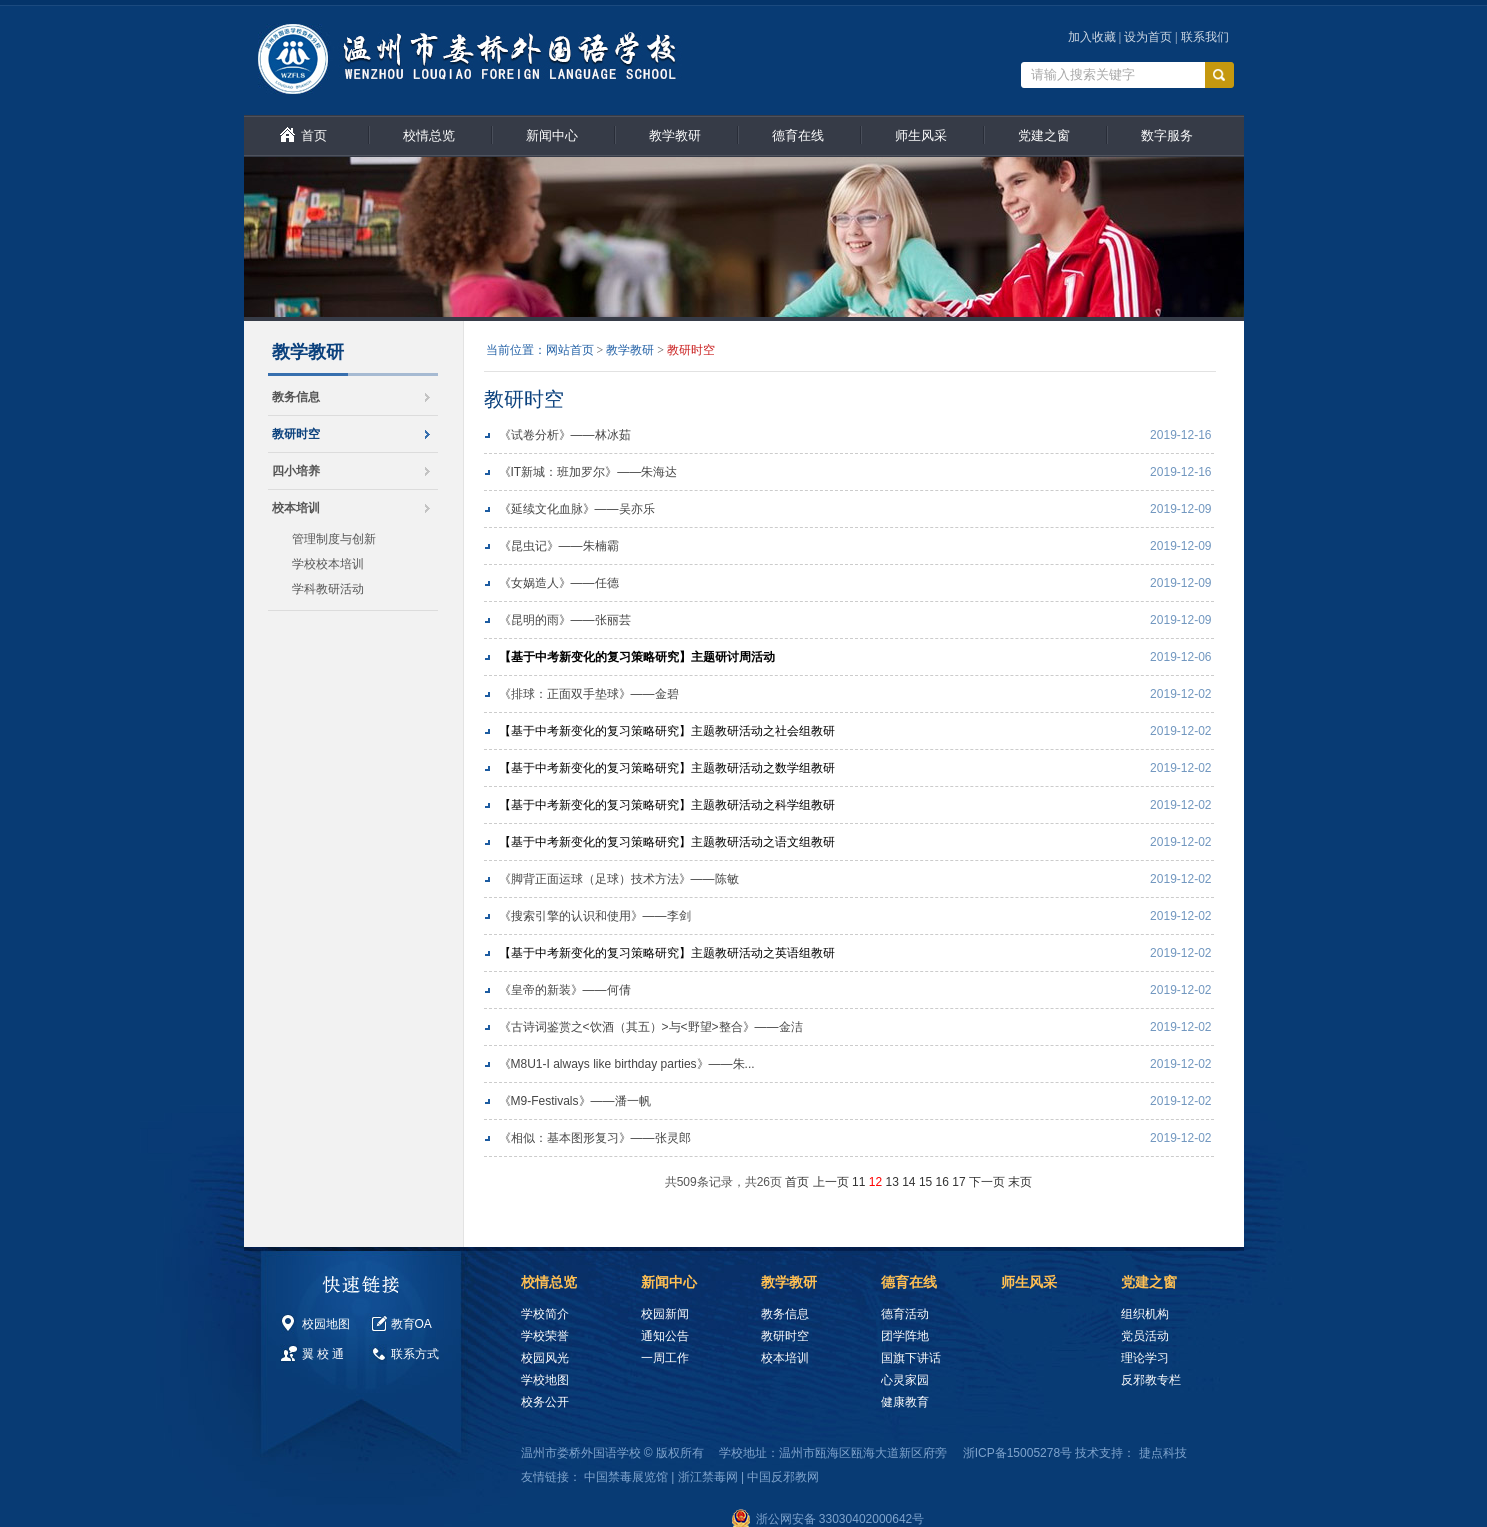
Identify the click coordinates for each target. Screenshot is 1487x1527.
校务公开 (545, 1402)
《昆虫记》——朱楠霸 (559, 546)
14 (908, 1182)
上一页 (831, 1182)
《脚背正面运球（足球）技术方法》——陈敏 (619, 879)
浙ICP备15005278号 (1017, 1453)
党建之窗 (1044, 135)
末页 (1020, 1182)
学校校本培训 (328, 564)
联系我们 (1205, 37)
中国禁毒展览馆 (626, 1477)
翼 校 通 (323, 1354)
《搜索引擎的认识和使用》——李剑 (595, 916)
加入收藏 (1092, 37)
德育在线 (798, 135)
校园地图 (326, 1324)
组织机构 (1145, 1314)
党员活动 (1145, 1336)
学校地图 (545, 1380)
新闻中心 (552, 135)
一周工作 (665, 1358)
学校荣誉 (545, 1336)
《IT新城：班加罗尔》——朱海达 (588, 472)
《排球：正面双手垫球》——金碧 (589, 694)
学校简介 (545, 1314)
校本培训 (296, 508)
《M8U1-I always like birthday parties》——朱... (627, 1064)
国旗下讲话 (911, 1358)
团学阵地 (905, 1336)
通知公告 (665, 1336)
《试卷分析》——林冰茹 (565, 435)
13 (891, 1182)
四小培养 (296, 471)
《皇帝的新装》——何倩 (565, 990)
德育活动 (905, 1314)
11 (858, 1182)
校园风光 (545, 1358)
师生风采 (921, 135)
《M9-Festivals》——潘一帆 (575, 1101)
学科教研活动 (328, 589)
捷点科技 (1163, 1453)
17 (958, 1182)
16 (942, 1182)
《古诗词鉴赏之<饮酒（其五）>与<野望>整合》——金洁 (651, 1027)
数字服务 (1167, 135)
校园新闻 (665, 1314)
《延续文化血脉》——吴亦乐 (577, 509)
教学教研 (675, 135)
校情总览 (429, 135)
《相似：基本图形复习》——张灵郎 (595, 1138)
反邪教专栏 (1151, 1380)
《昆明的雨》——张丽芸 (565, 620)
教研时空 (296, 434)
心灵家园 (905, 1380)
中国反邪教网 (783, 1477)
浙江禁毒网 (708, 1477)
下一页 (987, 1182)
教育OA (411, 1324)
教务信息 (296, 397)
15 (925, 1182)
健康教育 (905, 1402)
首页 (314, 135)
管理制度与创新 (334, 539)
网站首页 (570, 350)
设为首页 (1148, 37)
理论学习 (1145, 1358)
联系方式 (415, 1354)
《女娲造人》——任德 (559, 583)
